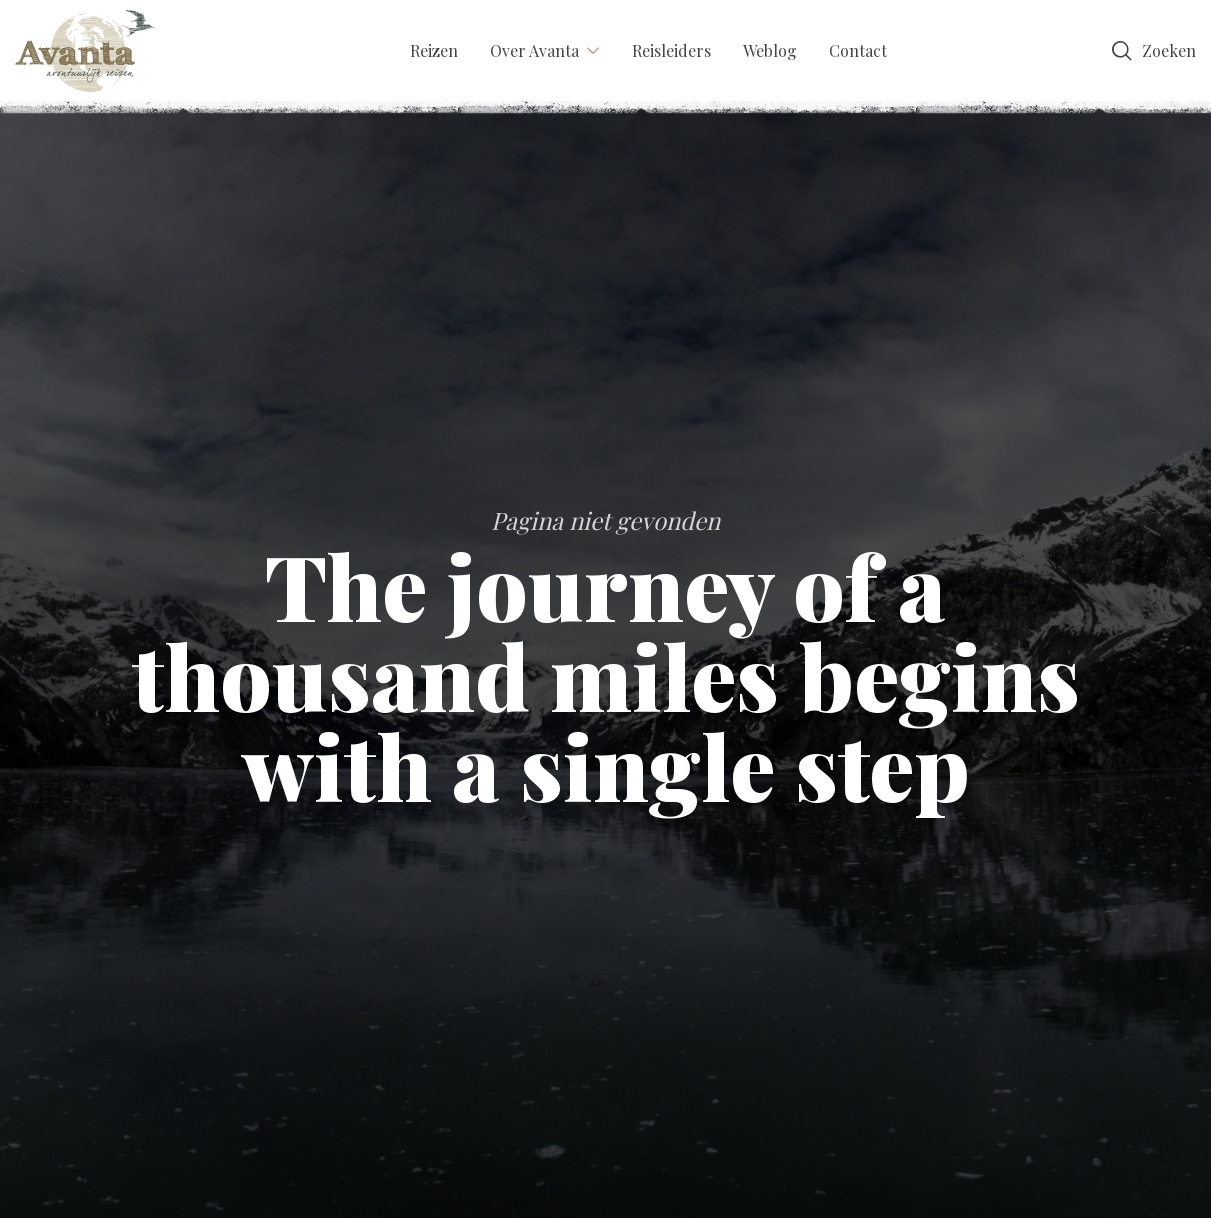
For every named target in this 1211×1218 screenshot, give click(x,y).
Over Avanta (534, 50)
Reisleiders (671, 50)
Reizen (434, 50)
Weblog (770, 50)
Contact (858, 50)
